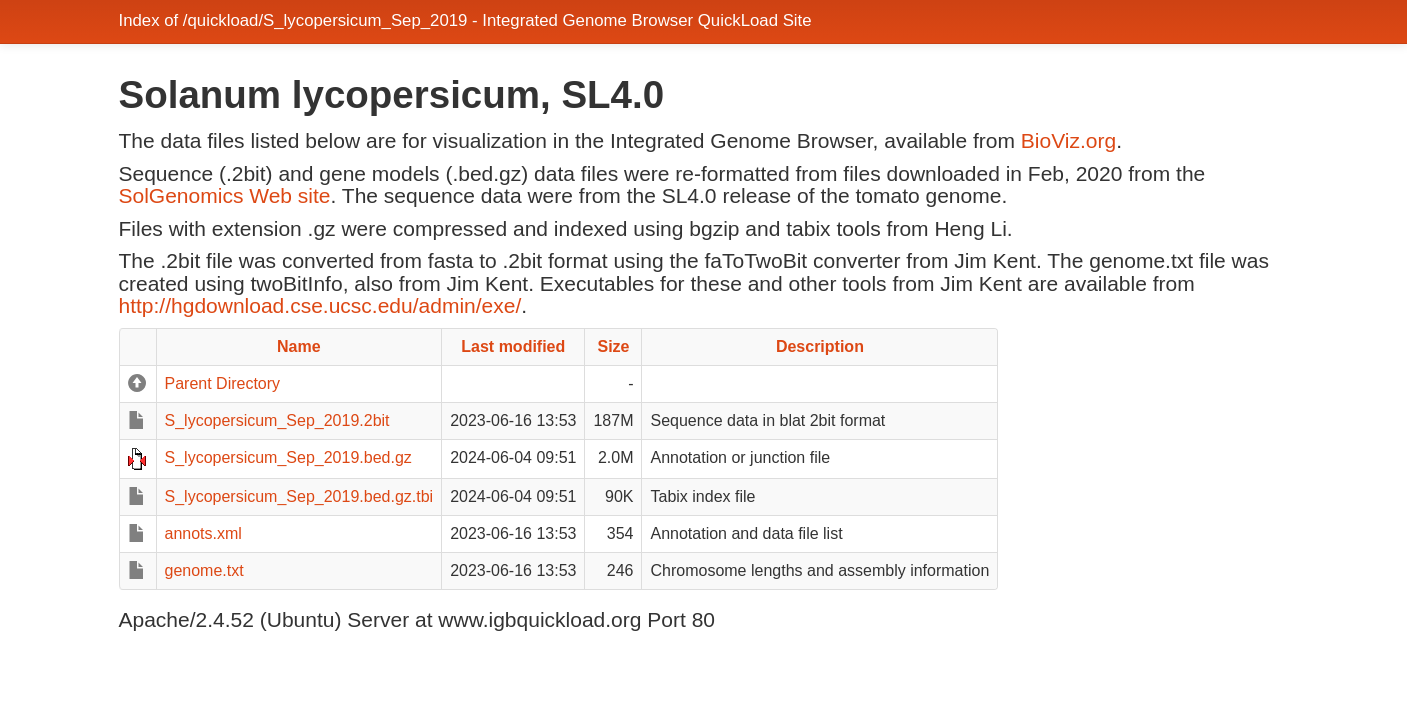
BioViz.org (1068, 140)
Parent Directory (223, 383)
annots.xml (203, 533)
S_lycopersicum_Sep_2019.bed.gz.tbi (299, 496)
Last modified (513, 346)
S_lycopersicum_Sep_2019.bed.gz (288, 457)
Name (299, 346)
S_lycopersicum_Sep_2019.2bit (277, 420)
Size (613, 346)
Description (820, 346)
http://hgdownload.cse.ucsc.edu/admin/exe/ (320, 305)
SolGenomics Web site (225, 195)
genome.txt (204, 570)
